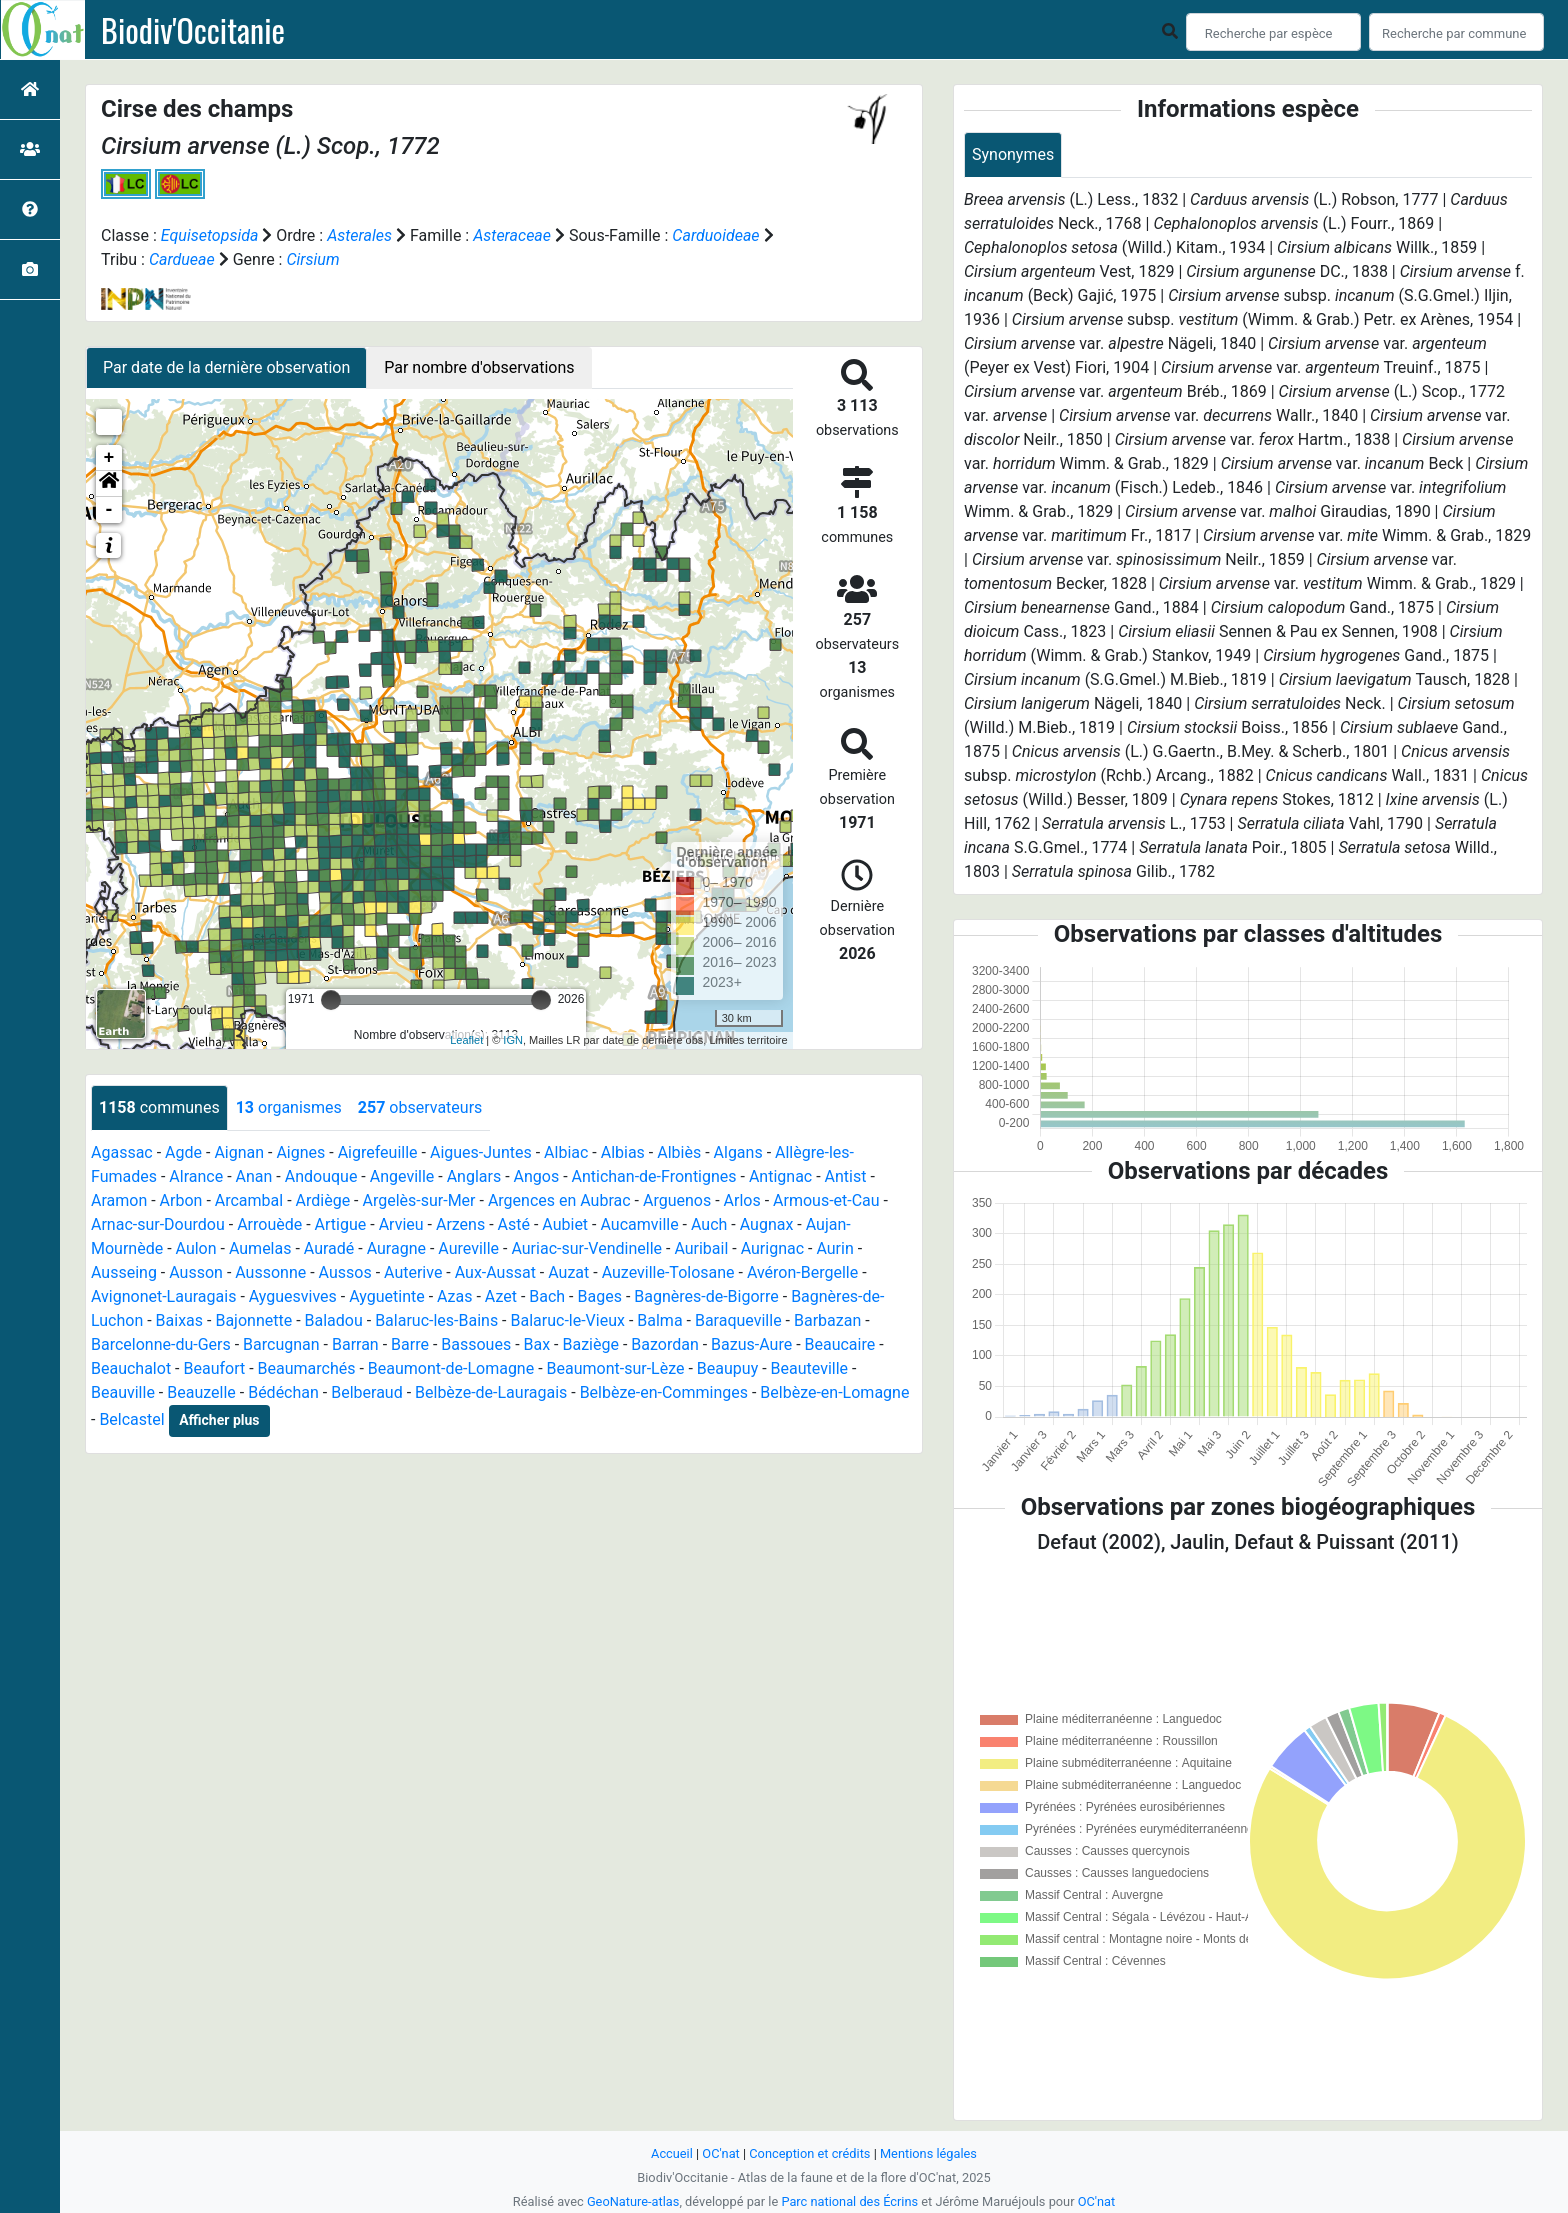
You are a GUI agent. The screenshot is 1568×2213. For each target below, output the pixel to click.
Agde (183, 1152)
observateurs (420, 1107)
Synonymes (1013, 154)
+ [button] (109, 458)
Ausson (196, 1272)
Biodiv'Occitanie (193, 30)
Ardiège (323, 1200)
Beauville (123, 1392)
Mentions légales (928, 2153)
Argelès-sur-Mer (418, 1200)
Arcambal (249, 1200)
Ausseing (124, 1272)
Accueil (672, 2153)
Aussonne (270, 1272)
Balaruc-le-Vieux (568, 1320)
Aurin (834, 1248)
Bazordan (664, 1344)
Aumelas (260, 1248)
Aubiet (565, 1224)
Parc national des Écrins (849, 2201)
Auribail (701, 1248)
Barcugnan (281, 1344)
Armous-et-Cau (826, 1200)
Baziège (590, 1344)
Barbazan (827, 1320)
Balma (659, 1320)
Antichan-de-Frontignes (654, 1176)
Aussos (345, 1272)
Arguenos (677, 1200)
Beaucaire (840, 1344)
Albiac (566, 1152)
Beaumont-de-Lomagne (451, 1368)
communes (159, 1107)
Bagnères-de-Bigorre (706, 1296)
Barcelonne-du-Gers (161, 1344)
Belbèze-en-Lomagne (834, 1392)
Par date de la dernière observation (226, 367)
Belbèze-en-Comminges (664, 1392)
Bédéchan (283, 1392)
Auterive (413, 1272)
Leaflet (466, 1040)
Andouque (321, 1176)
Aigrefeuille (378, 1152)
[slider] (331, 1000)
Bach (547, 1296)
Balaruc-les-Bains (436, 1320)
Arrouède (269, 1224)
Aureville (468, 1248)
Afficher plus (219, 1420)
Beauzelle (201, 1392)
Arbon (181, 1200)
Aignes (300, 1152)
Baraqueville (738, 1320)
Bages (600, 1296)
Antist (846, 1176)
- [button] (109, 510)
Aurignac (772, 1248)
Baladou (334, 1320)
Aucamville (639, 1224)
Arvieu (401, 1224)
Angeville (402, 1176)
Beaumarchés (307, 1368)
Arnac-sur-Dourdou (158, 1224)
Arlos (742, 1200)
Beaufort (214, 1368)
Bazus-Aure (751, 1344)
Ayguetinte (386, 1296)
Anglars (474, 1176)
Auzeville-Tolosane (668, 1272)
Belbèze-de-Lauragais (491, 1392)
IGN (513, 1040)
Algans (738, 1152)
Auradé (329, 1248)
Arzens (460, 1224)
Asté (514, 1224)
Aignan (239, 1152)
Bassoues (476, 1344)
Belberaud (366, 1392)
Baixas (179, 1320)
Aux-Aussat (495, 1272)
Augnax (767, 1224)
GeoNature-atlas (633, 2201)
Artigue (341, 1224)
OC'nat (720, 2153)
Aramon (119, 1200)
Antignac (780, 1176)
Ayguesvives (293, 1296)
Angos (537, 1176)
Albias (623, 1152)
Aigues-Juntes (481, 1152)
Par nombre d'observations (479, 367)
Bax (537, 1344)
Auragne (396, 1248)
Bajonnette (253, 1320)
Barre (410, 1344)
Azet (501, 1296)
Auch (709, 1224)
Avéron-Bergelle (802, 1272)
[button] (109, 484)
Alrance (196, 1176)
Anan (254, 1176)
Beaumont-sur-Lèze (616, 1368)
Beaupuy (727, 1368)
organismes (289, 1107)
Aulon (196, 1248)
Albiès (679, 1152)
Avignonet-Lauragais (163, 1296)
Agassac (122, 1152)
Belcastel (131, 1419)
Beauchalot (131, 1368)
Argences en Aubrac (559, 1200)
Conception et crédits (809, 2153)
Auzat (568, 1272)
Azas (454, 1296)
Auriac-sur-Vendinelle (586, 1248)
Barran (355, 1344)
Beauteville (810, 1368)
